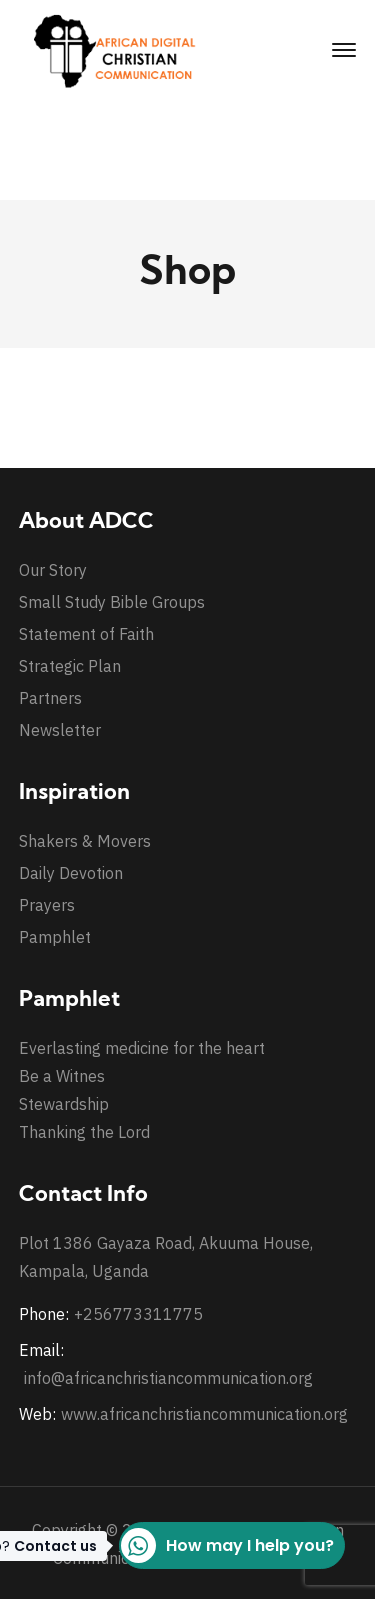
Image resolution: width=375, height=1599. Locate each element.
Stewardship (64, 1104)
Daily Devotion (71, 873)
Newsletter (60, 730)
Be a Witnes (62, 1076)
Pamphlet (55, 937)
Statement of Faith (86, 634)
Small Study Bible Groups (112, 602)
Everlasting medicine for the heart (142, 1048)
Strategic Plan (70, 666)
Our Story (53, 570)
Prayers (47, 905)
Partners (50, 698)
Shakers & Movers (85, 841)
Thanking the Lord (84, 1132)
